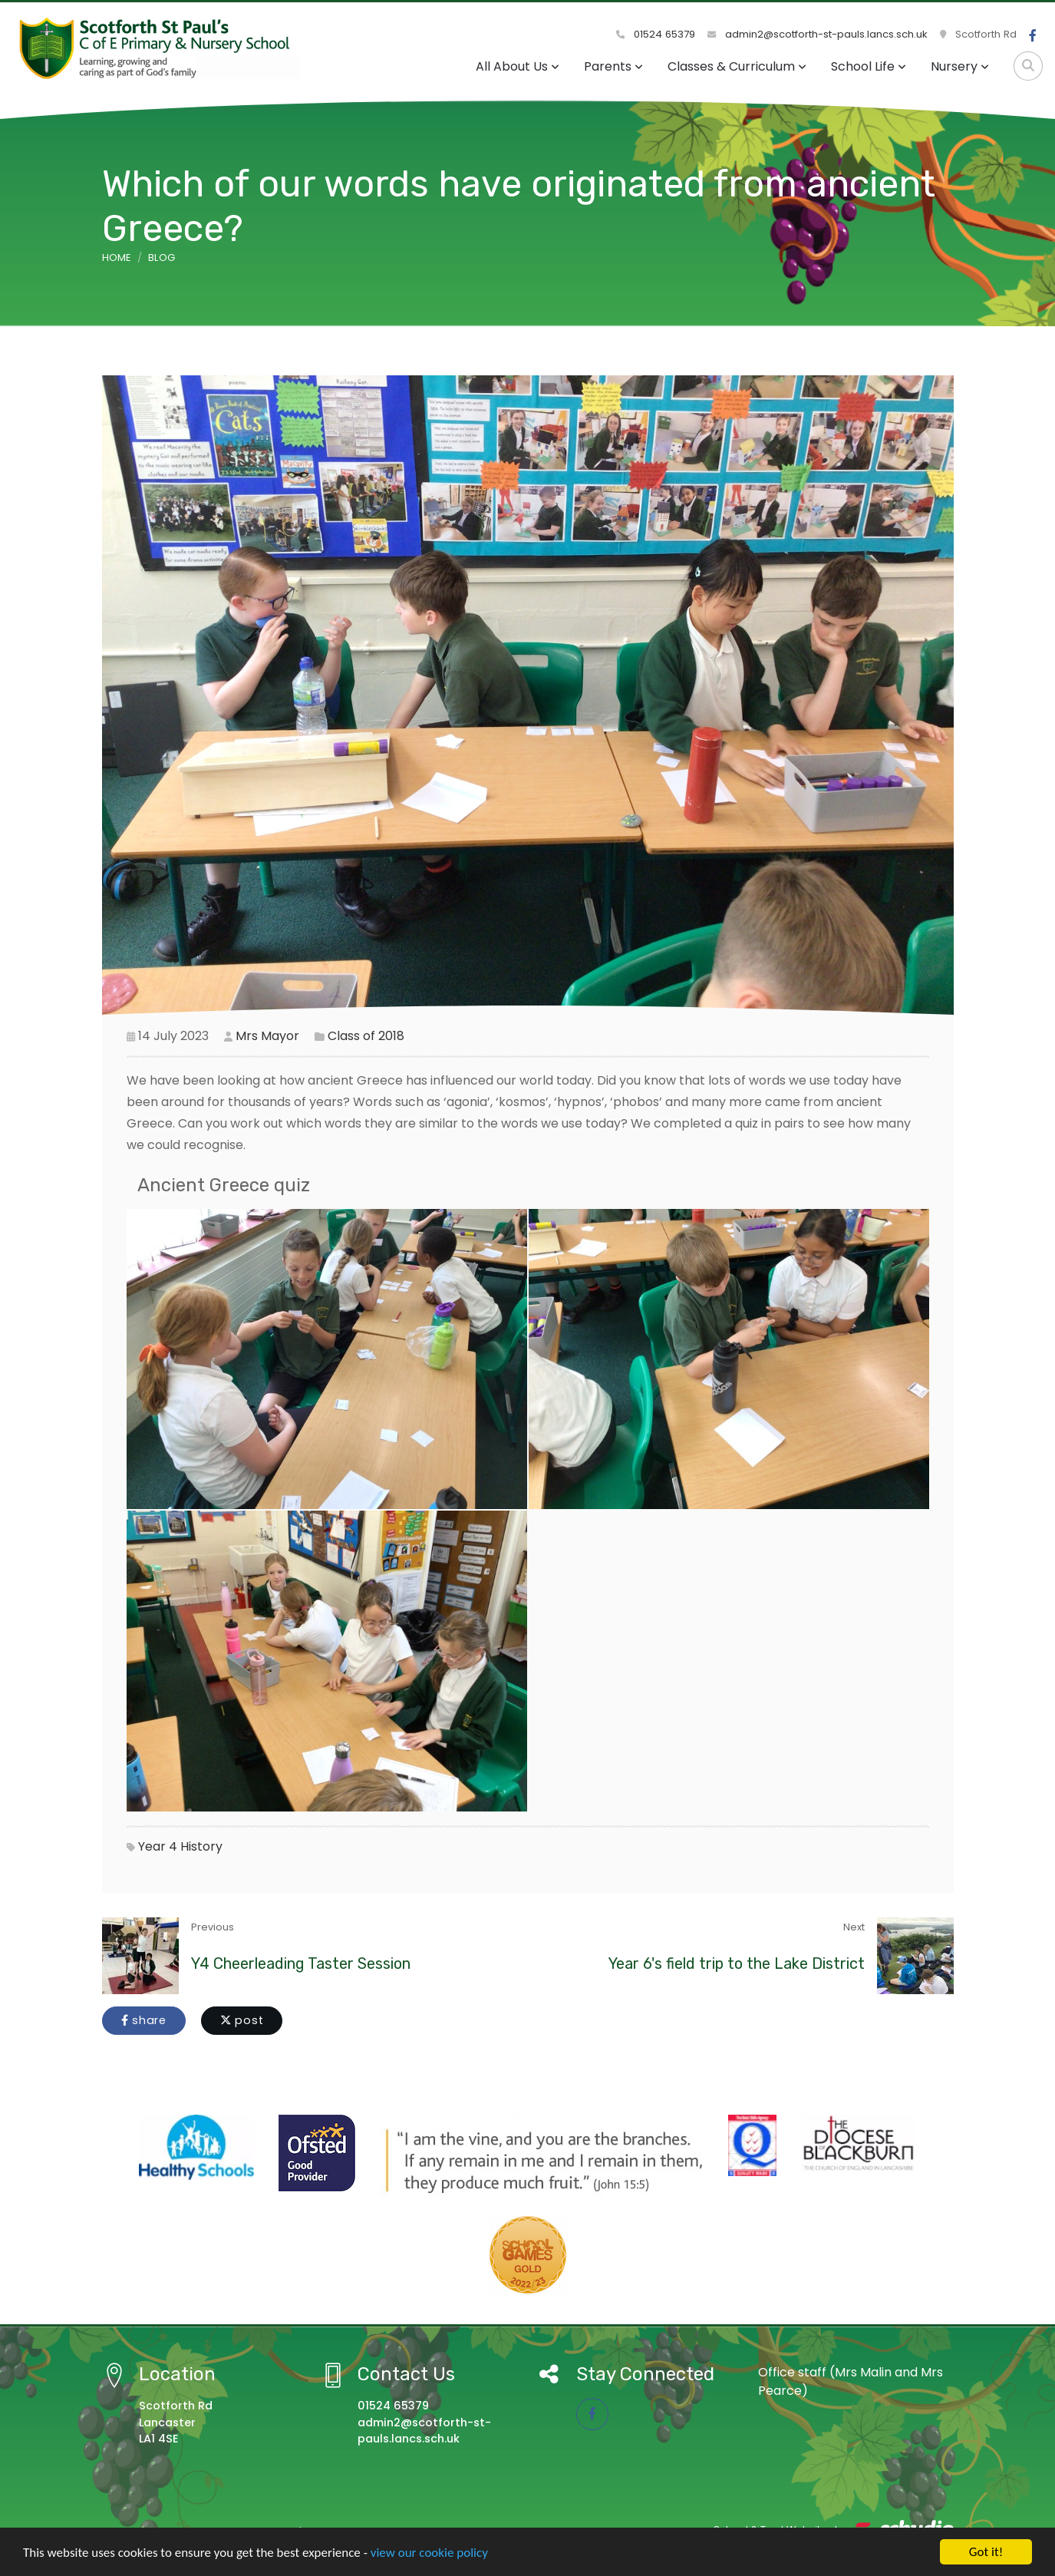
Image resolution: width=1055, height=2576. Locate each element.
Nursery (960, 66)
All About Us (517, 66)
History (201, 1846)
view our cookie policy (429, 2553)
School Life (868, 66)
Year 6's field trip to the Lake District (736, 1963)
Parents (613, 66)
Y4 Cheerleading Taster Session (300, 1963)
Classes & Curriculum (737, 66)
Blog (161, 257)
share (143, 2020)
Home (116, 257)
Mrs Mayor (267, 1036)
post (242, 2020)
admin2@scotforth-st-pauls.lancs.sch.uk (817, 34)
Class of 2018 (366, 1036)
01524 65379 (655, 34)
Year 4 (157, 1846)
